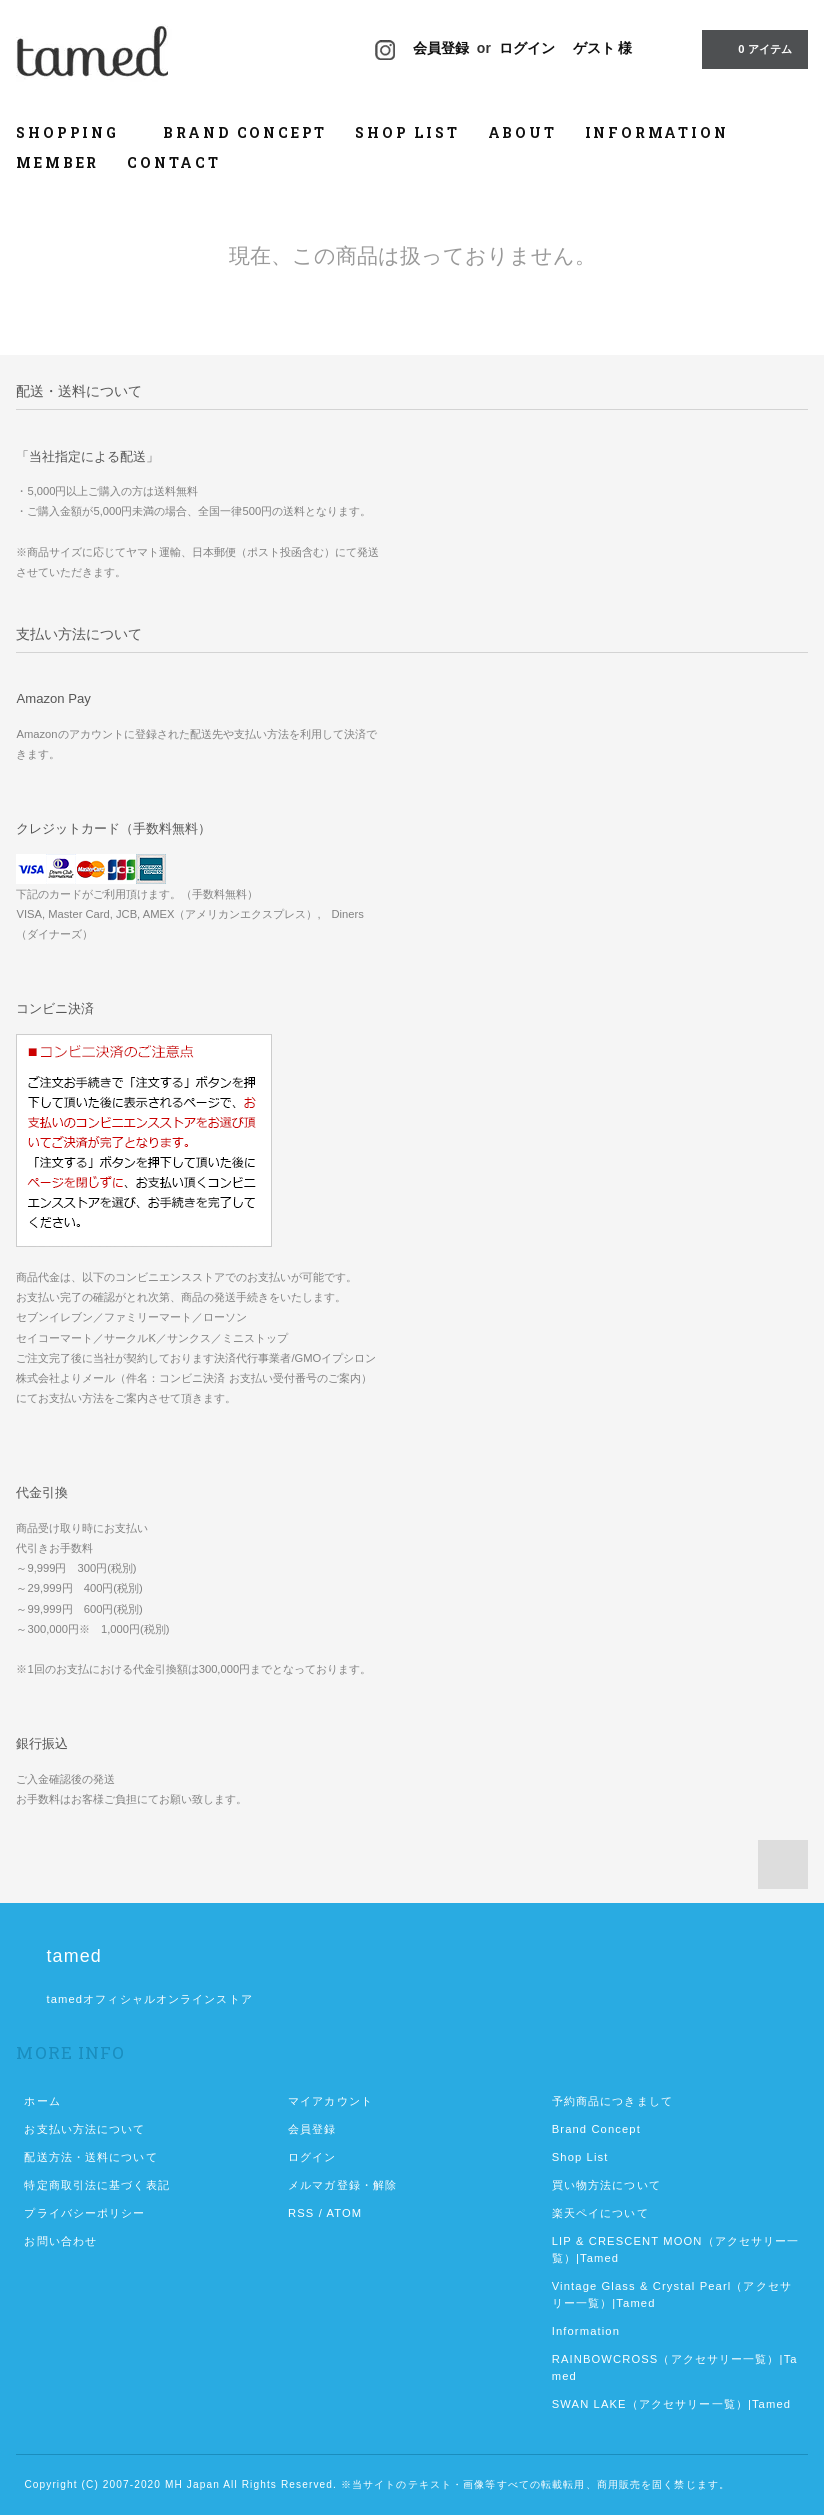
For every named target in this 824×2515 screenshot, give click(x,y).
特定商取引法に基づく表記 (96, 2185)
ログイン (527, 48)
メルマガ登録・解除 (342, 2185)
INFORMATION (657, 132)
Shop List (580, 2157)
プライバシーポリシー (84, 2213)
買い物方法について (606, 2185)
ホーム (42, 2101)
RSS (301, 2213)
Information (586, 2331)
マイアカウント (330, 2101)
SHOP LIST (407, 132)
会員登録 (441, 48)
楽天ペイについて (600, 2213)
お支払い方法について (84, 2129)
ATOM (345, 2213)
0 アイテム (752, 48)
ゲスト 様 (603, 48)
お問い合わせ (60, 2241)
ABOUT (522, 132)
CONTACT (174, 162)
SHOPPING (75, 132)
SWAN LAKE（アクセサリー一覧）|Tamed (671, 2404)
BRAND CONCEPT (245, 132)
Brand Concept (596, 2129)
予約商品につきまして (612, 2101)
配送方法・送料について (90, 2157)
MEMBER (57, 162)
